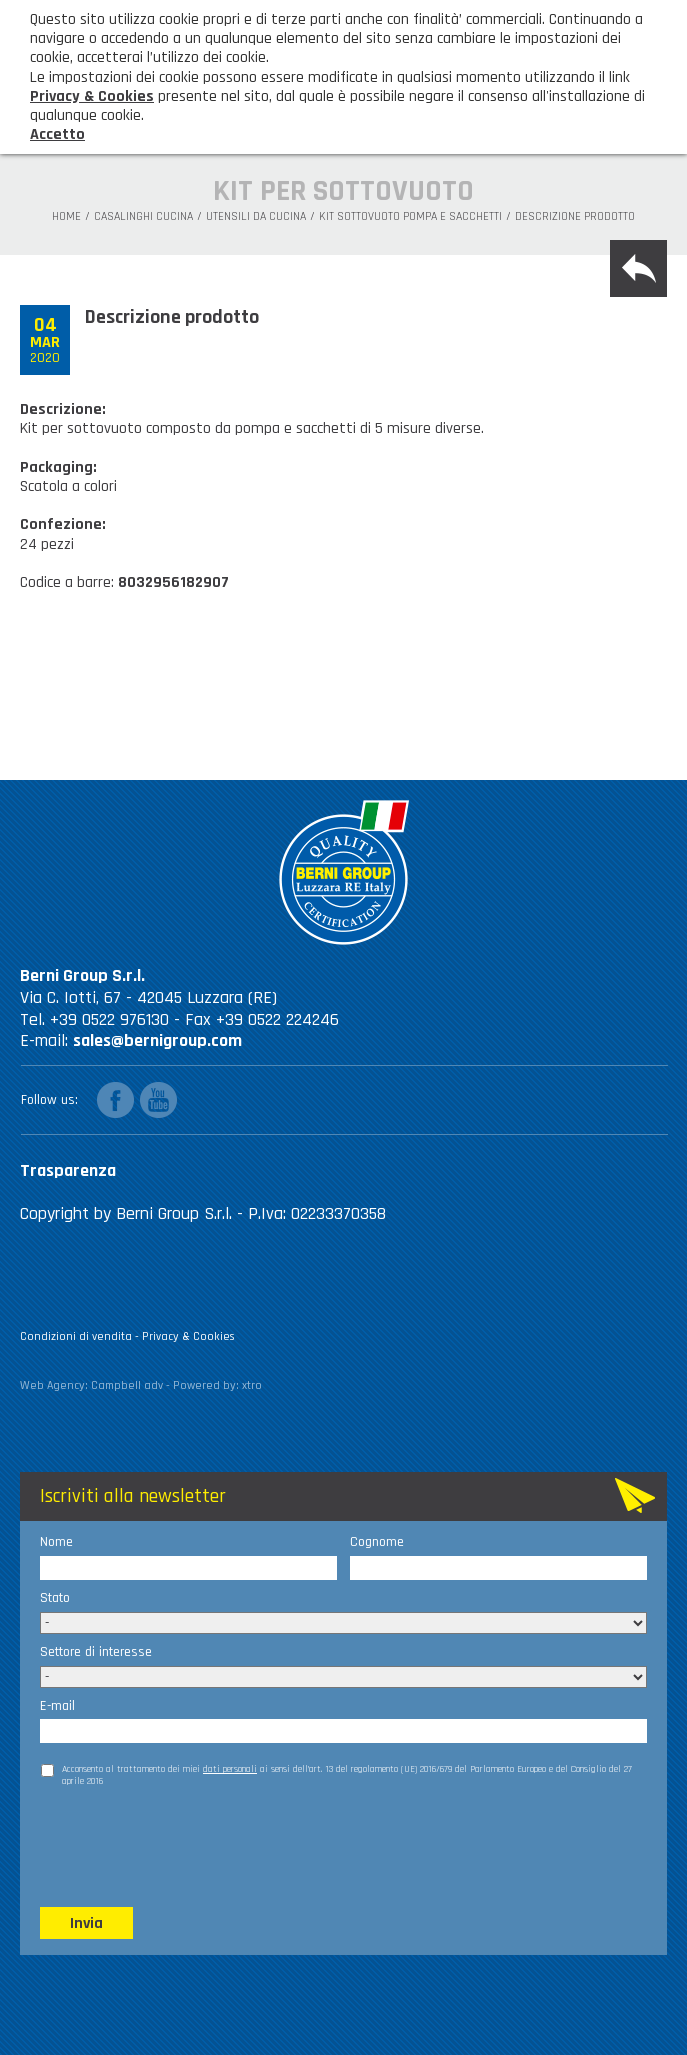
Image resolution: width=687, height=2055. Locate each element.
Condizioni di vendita (76, 1336)
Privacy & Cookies (188, 1336)
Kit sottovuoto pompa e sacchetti (410, 217)
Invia (86, 1923)
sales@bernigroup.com (157, 1040)
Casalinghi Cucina (143, 217)
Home (66, 217)
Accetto (57, 134)
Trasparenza (68, 1170)
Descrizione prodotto (575, 217)
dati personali (230, 1769)
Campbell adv (127, 1385)
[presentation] (192, 1846)
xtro (252, 1385)
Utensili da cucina (256, 217)
